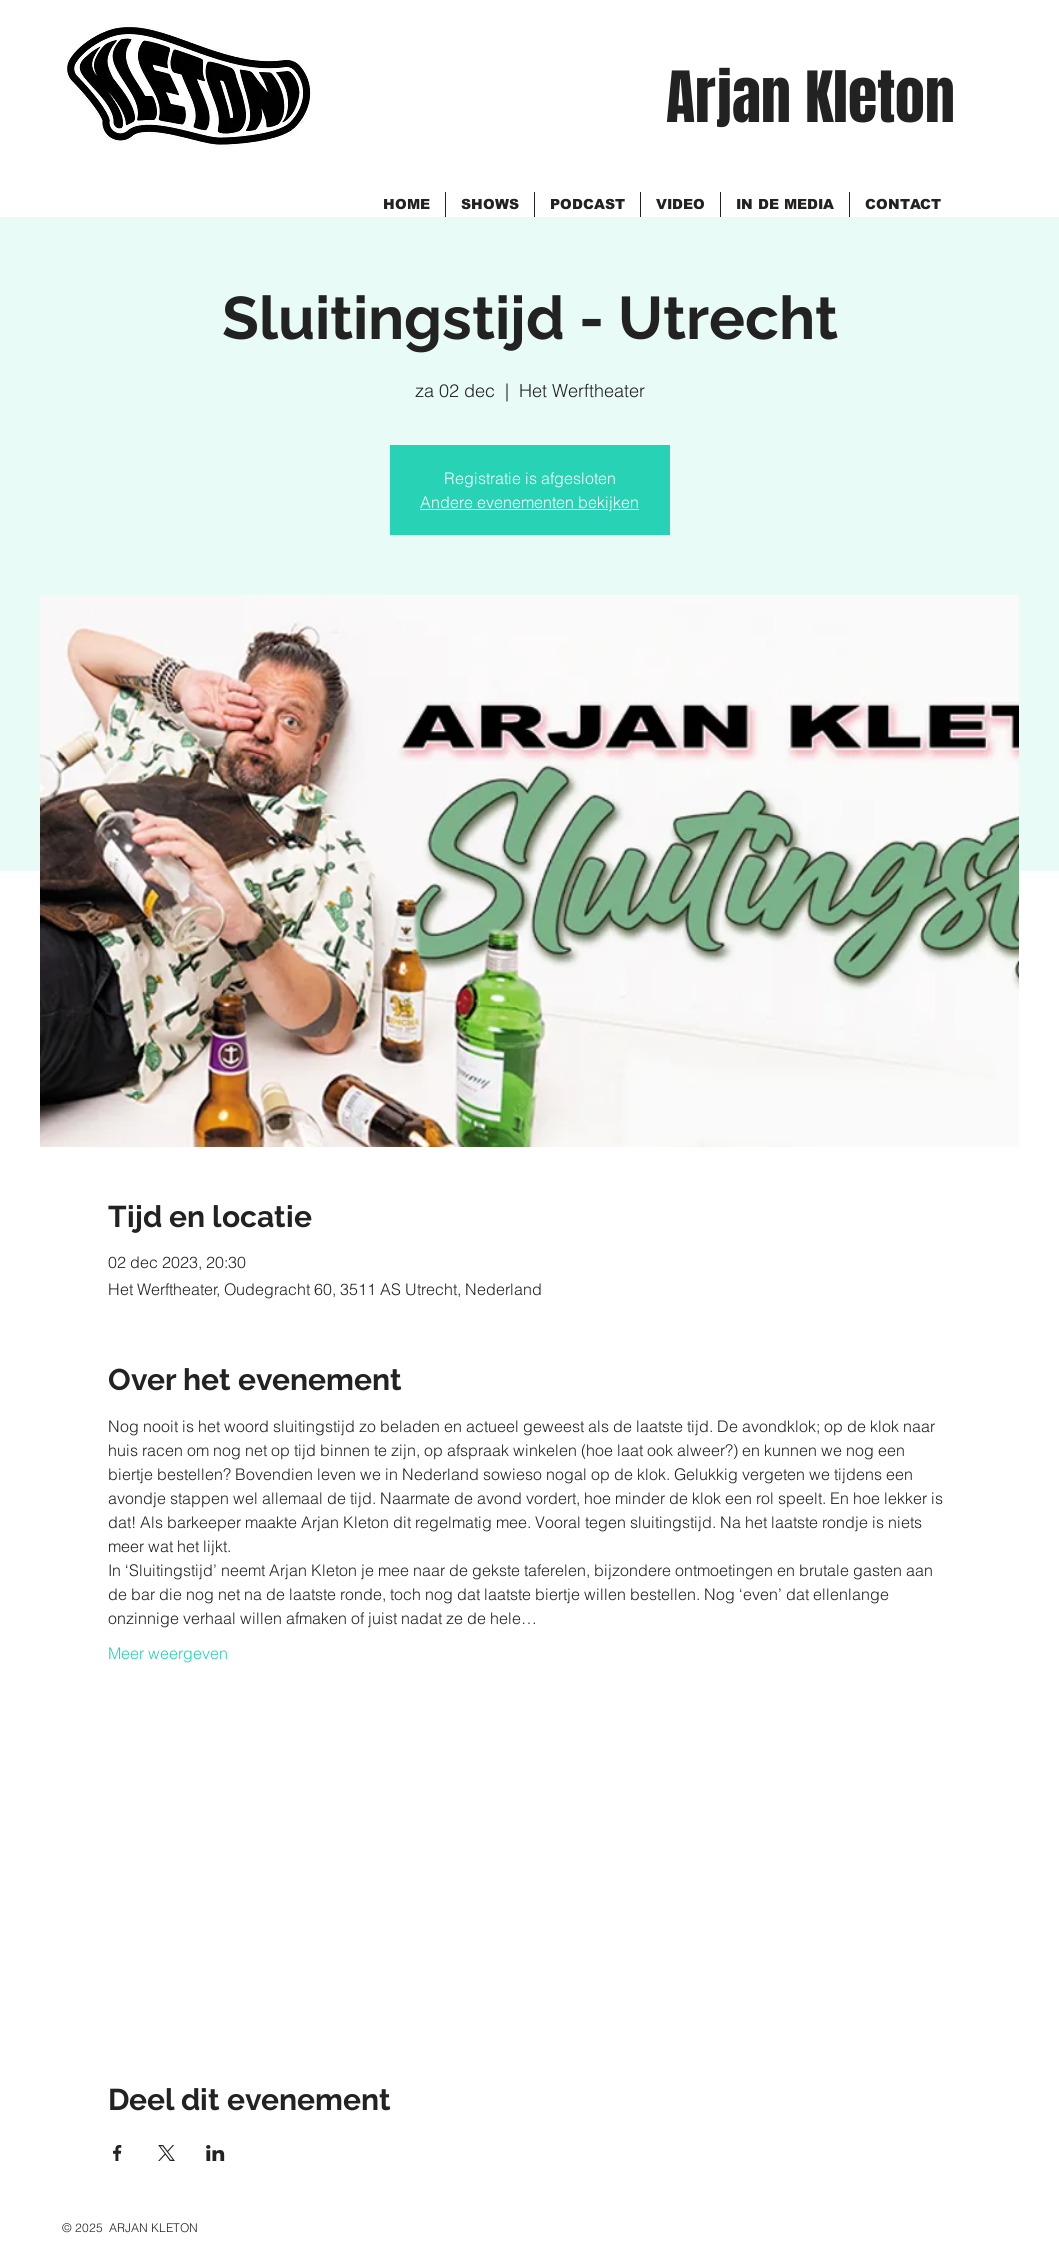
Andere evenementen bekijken (529, 502)
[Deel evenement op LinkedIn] (215, 2153)
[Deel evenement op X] (166, 2153)
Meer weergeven (168, 1653)
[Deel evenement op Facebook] (117, 2153)
